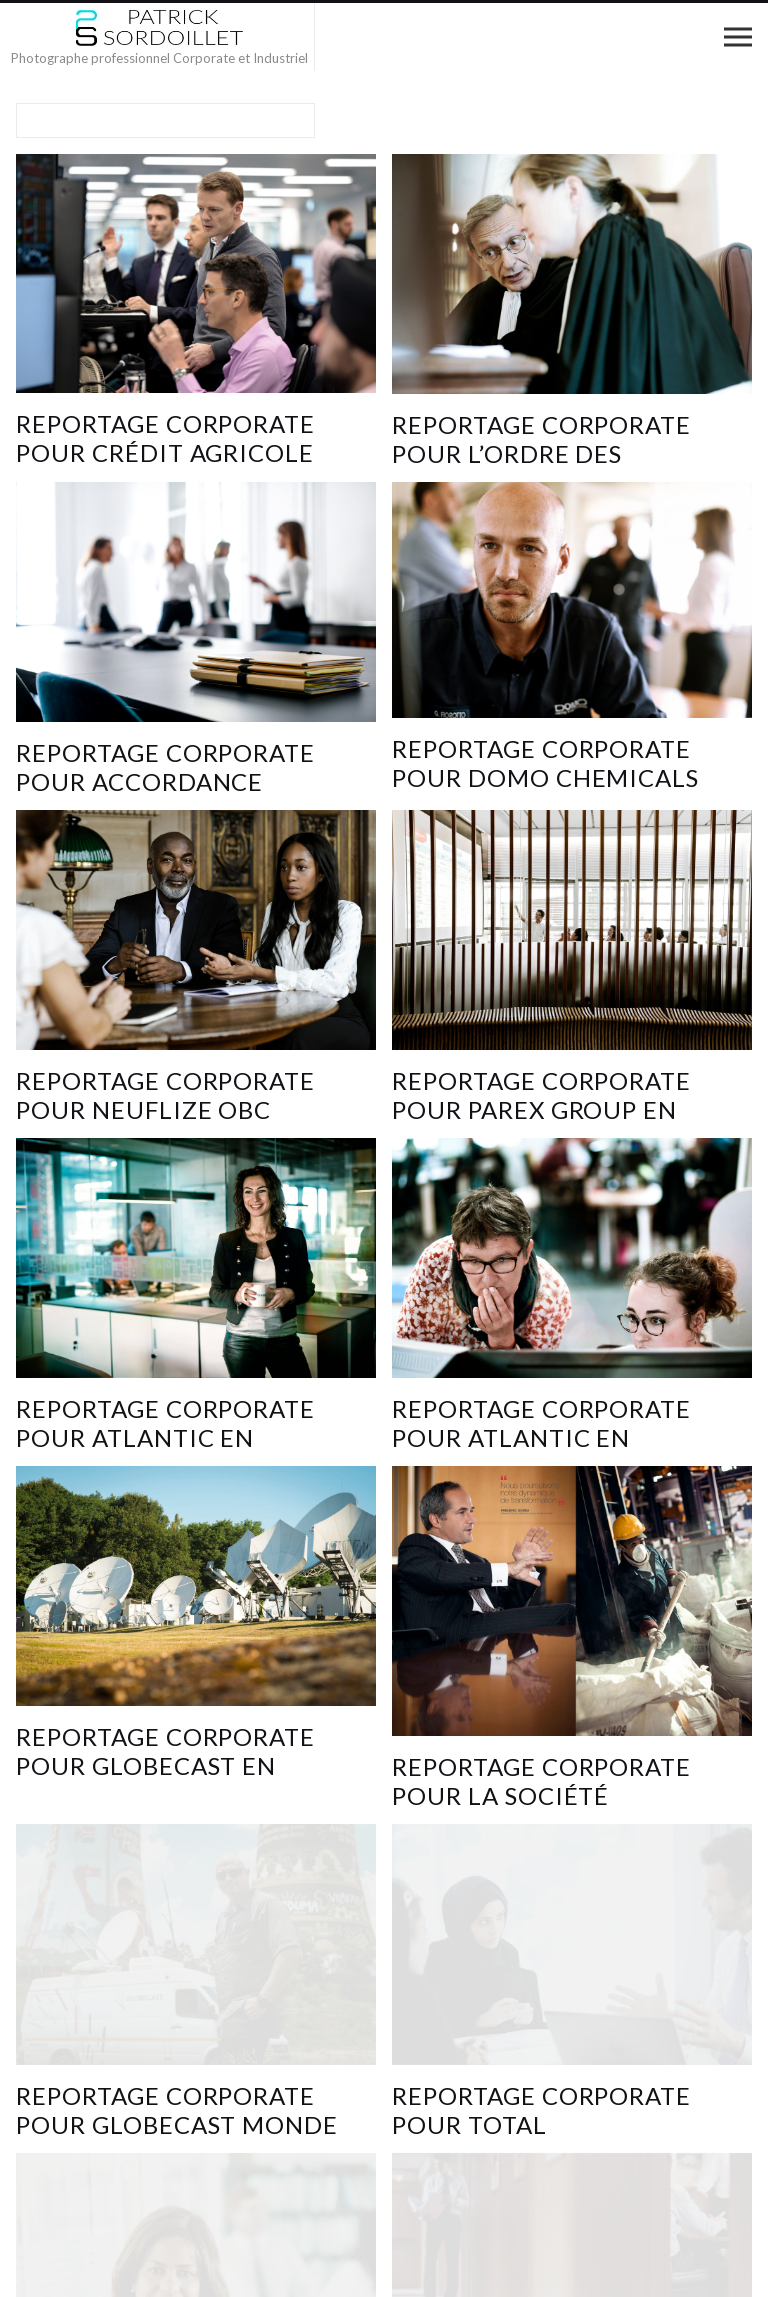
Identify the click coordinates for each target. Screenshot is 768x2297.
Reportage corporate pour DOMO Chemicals (545, 763)
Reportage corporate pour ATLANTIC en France (541, 1437)
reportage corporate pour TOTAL (541, 2110)
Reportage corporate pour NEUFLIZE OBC (165, 1095)
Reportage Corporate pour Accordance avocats (165, 781)
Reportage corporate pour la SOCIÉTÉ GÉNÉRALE (541, 1795)
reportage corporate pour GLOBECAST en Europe (165, 1765)
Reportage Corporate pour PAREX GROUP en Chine (541, 1109)
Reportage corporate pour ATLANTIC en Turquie (165, 1437)
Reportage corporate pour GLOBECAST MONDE (177, 2110)
